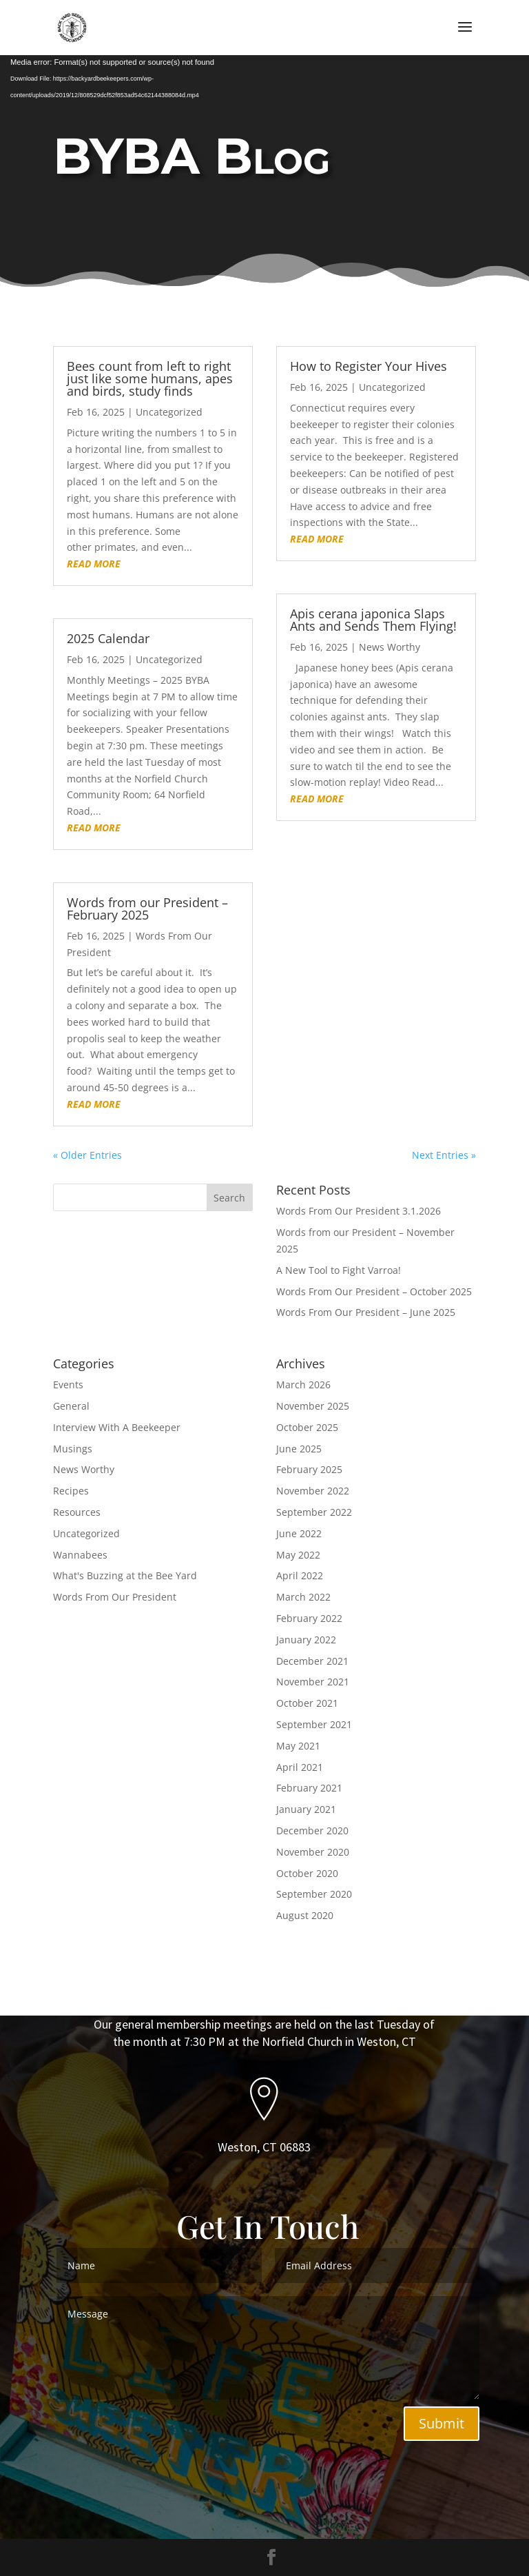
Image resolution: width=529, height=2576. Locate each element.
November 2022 (312, 1490)
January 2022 (306, 1639)
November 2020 (312, 1851)
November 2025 (312, 1405)
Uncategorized (169, 411)
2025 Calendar (108, 638)
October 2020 (307, 1873)
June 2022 (299, 1533)
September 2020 (314, 1893)
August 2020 (304, 1915)
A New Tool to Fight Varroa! (338, 1270)
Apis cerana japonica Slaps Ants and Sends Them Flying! (373, 619)
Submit (441, 2423)
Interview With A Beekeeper (116, 1427)
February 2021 (309, 1787)
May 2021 (298, 1745)
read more (94, 563)
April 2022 (299, 1575)
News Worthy (389, 646)
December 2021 (312, 1660)
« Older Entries (87, 1155)
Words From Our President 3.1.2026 (358, 1210)
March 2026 (303, 1384)
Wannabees (80, 1554)
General (71, 1405)
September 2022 (314, 1512)
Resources (77, 1512)
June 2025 (299, 1448)
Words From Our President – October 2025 (374, 1291)
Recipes (71, 1490)
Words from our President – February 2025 (147, 908)
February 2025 (309, 1469)
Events (68, 1384)
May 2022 (298, 1554)
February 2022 (309, 1618)
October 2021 (307, 1703)
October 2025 (307, 1427)
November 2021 (312, 1681)
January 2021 (306, 1809)
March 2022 (303, 1596)
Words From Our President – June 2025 (365, 1312)
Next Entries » (444, 1155)
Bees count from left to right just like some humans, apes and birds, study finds (150, 378)
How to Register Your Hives (368, 366)
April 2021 (299, 1767)
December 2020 (312, 1830)
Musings (72, 1448)
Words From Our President (114, 1596)
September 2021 (314, 1724)
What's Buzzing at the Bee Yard (125, 1575)
